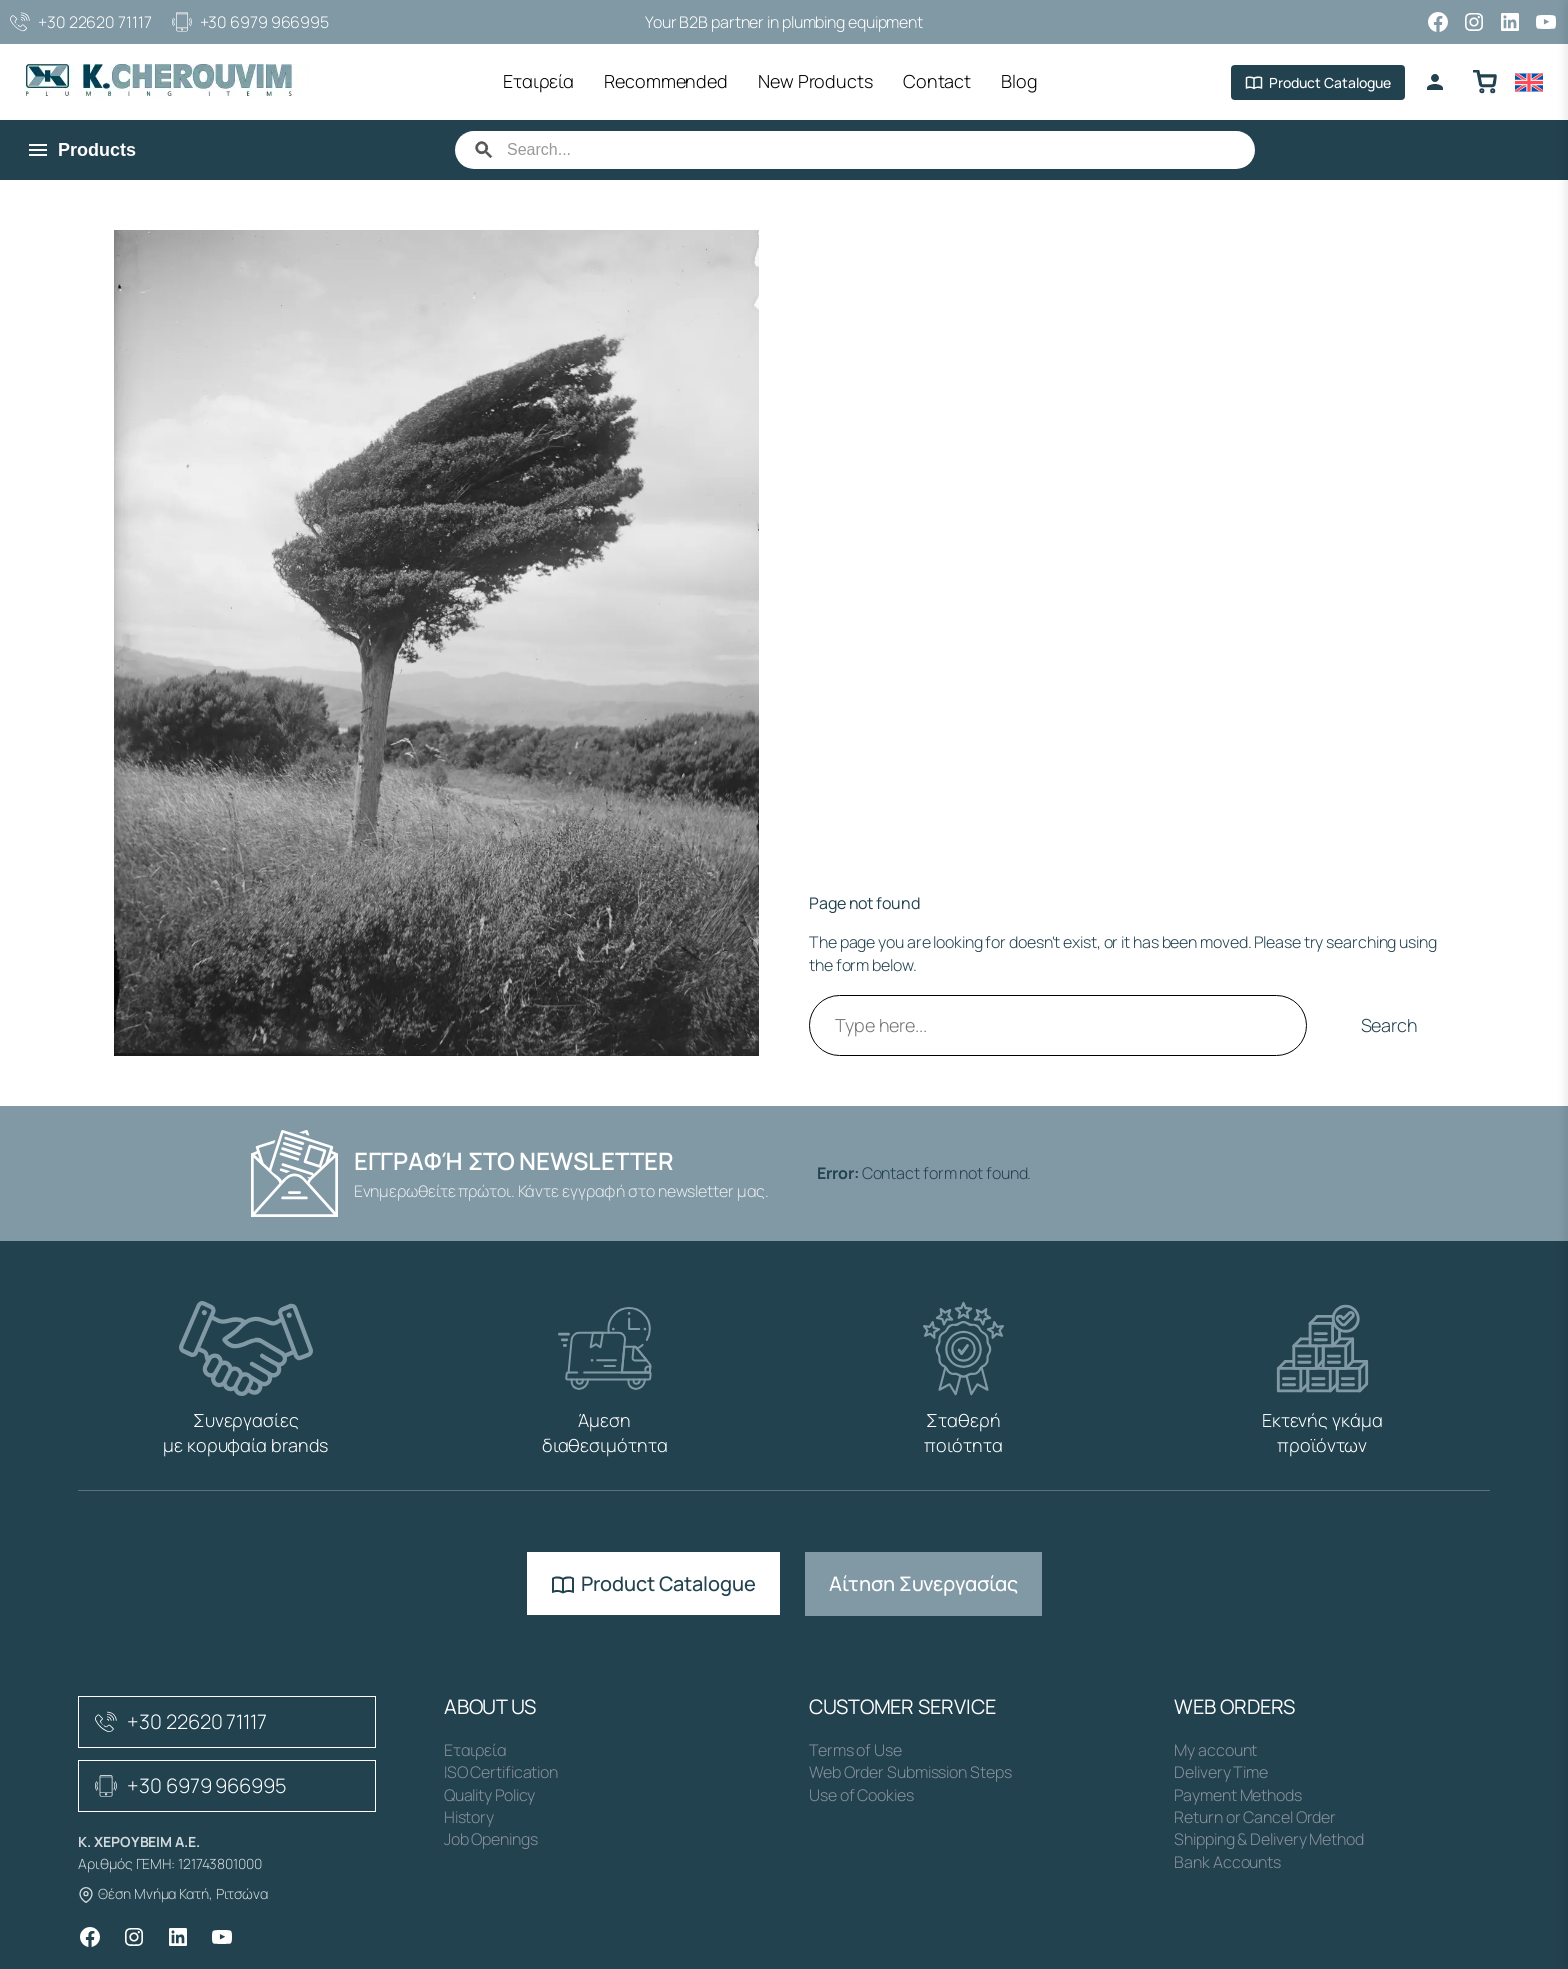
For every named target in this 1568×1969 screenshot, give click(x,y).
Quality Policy (490, 1795)
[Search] (875, 150)
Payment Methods (1238, 1795)
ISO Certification (501, 1772)
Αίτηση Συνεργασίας (923, 1583)
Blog (1019, 81)
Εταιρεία (538, 81)
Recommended (666, 81)
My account (1215, 1750)
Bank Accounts (1227, 1862)
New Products (815, 81)
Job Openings (491, 1839)
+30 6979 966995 (251, 22)
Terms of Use (855, 1750)
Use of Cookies (861, 1795)
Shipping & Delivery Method (1268, 1839)
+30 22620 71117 (81, 22)
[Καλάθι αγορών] (1485, 82)
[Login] (1435, 82)
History (469, 1817)
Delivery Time (1221, 1772)
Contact (937, 81)
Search (1389, 1025)
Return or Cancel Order (1255, 1817)
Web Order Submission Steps (910, 1772)
